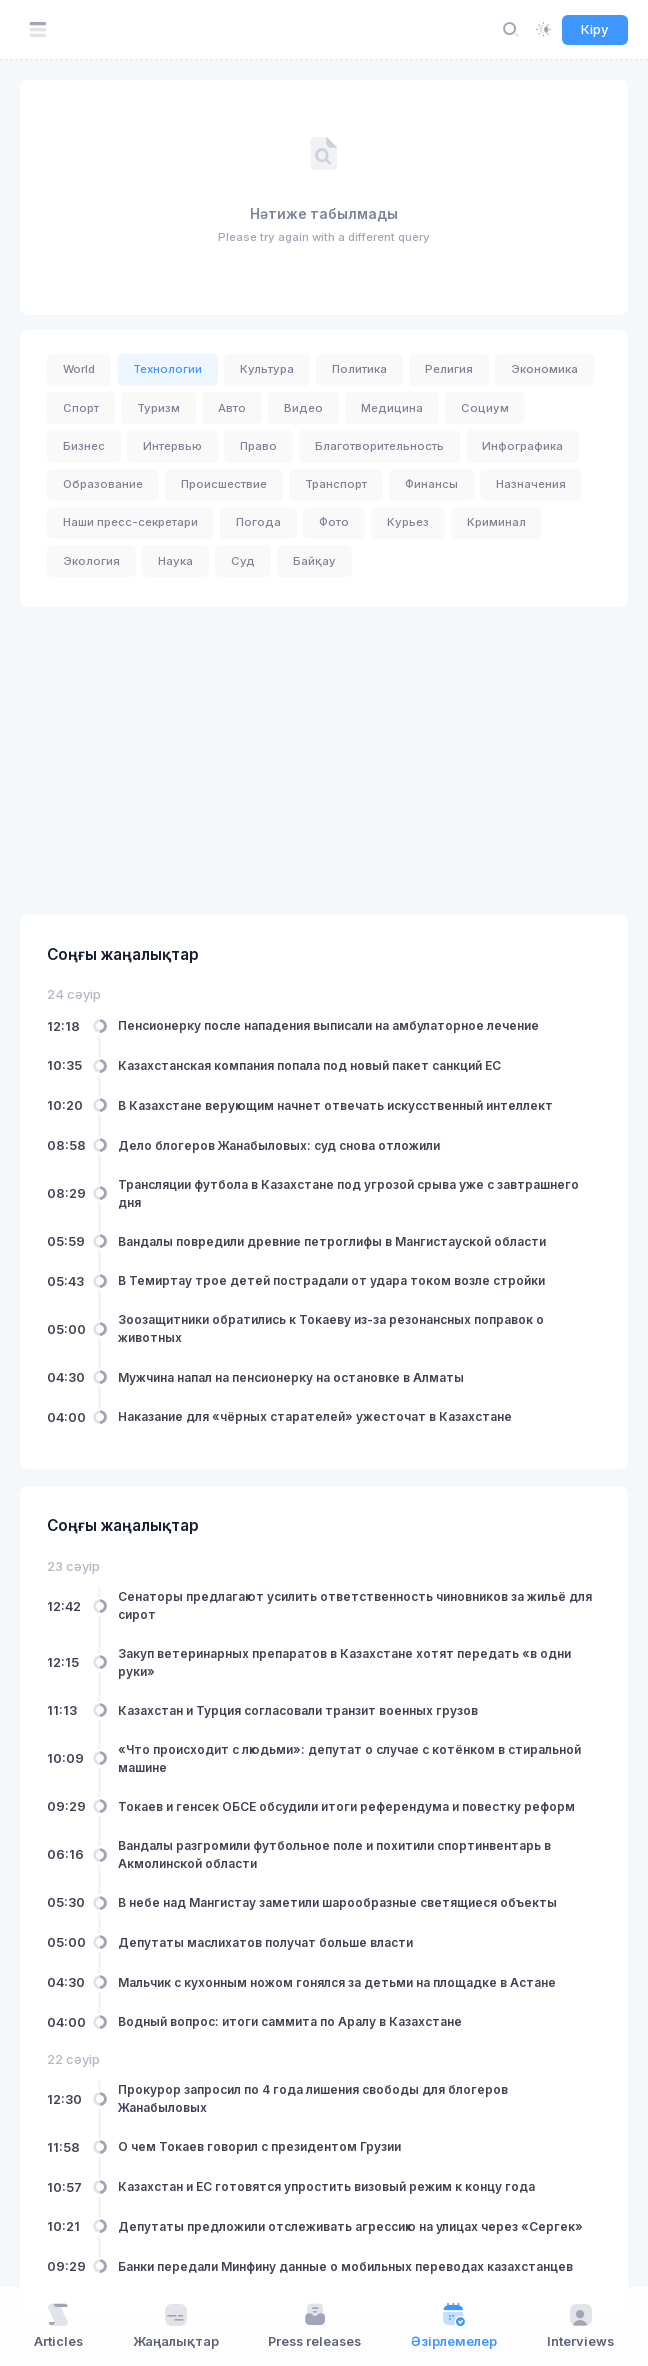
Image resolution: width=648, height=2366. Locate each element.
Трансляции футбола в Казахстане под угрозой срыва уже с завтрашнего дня (348, 1192)
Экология (91, 561)
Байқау (314, 561)
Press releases (314, 2325)
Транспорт (336, 484)
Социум (485, 408)
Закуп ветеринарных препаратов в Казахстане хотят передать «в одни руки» (344, 1661)
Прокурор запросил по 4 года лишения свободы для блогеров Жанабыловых (313, 2098)
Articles (58, 2325)
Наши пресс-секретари (130, 522)
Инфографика (522, 446)
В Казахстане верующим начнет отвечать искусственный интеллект (335, 1104)
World (79, 369)
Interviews (580, 2325)
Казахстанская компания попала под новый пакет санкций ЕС (309, 1065)
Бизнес (84, 446)
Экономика (544, 369)
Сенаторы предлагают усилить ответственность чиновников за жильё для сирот (355, 1605)
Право (258, 446)
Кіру (595, 29)
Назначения (531, 484)
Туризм (158, 408)
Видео (303, 408)
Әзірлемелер (454, 2325)
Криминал (496, 522)
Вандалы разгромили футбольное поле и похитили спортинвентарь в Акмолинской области (334, 1854)
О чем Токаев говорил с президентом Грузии (259, 2146)
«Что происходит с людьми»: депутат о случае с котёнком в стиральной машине (349, 1758)
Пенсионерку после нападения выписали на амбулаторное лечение (328, 1025)
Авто (232, 408)
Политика (359, 369)
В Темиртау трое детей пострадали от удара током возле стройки (331, 1280)
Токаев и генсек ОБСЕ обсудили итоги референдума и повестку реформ (346, 1806)
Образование (103, 484)
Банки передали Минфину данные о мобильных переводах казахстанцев (345, 2265)
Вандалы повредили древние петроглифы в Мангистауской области (332, 1240)
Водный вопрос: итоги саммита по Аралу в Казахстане (290, 2021)
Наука (175, 561)
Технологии (167, 369)
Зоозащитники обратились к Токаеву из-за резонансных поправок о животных (331, 1328)
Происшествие (224, 484)
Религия (449, 369)
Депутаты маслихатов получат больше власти (265, 1941)
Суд (243, 561)
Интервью (172, 446)
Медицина (392, 408)
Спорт (81, 408)
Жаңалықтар (176, 2325)
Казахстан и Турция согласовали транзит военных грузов (298, 1709)
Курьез (408, 522)
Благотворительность (379, 446)
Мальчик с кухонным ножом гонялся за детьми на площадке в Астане (337, 1981)
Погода (258, 522)
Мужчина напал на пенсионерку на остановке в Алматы (291, 1376)
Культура (267, 369)
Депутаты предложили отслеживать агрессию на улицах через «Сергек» (350, 2226)
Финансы (431, 484)
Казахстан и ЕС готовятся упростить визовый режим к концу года (326, 2186)
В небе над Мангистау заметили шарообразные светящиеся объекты (337, 1902)
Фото (334, 522)
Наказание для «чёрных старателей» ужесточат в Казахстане (315, 1416)
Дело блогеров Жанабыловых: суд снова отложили (279, 1144)
